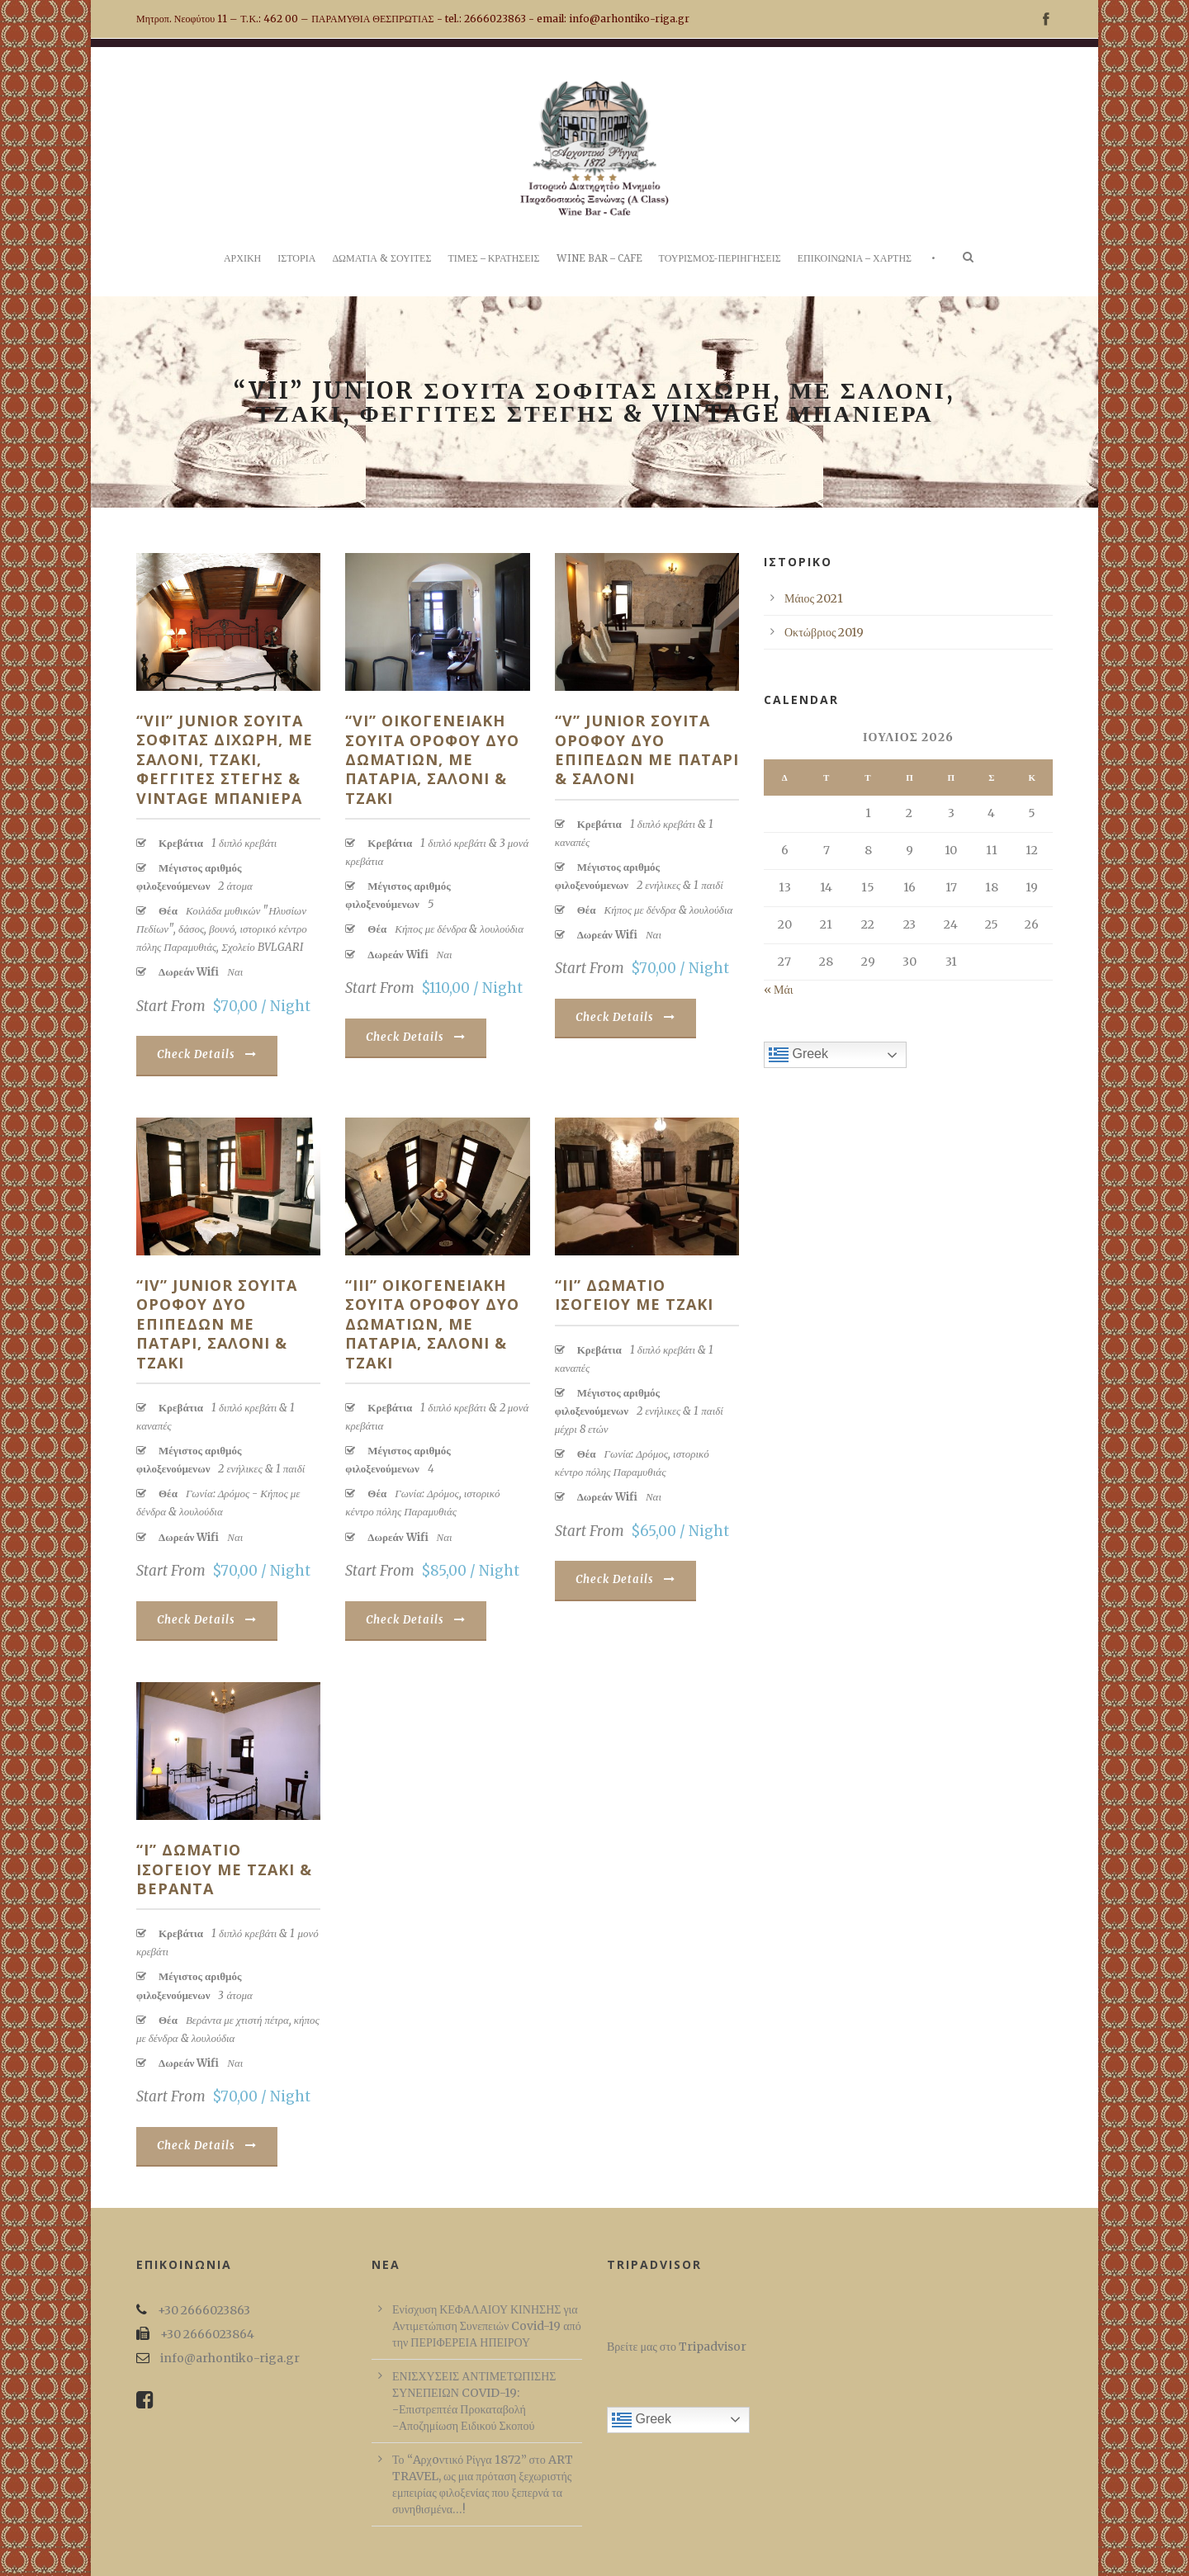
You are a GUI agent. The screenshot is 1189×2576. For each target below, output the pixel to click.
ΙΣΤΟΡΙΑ (296, 258)
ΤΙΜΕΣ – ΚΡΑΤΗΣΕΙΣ (493, 258)
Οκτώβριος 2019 (824, 632)
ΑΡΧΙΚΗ (242, 258)
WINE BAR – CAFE (599, 258)
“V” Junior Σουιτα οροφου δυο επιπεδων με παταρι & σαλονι (647, 749)
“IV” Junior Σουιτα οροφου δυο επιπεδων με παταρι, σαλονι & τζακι (216, 1324)
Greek (798, 1055)
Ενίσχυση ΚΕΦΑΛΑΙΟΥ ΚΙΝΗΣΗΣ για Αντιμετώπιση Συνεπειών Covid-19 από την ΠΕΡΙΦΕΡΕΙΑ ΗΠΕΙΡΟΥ (486, 2326)
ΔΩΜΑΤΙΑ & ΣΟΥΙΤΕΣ (381, 258)
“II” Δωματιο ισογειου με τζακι (634, 1294)
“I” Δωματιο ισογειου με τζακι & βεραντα (224, 1869)
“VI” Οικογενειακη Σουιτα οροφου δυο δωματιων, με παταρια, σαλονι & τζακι (432, 759)
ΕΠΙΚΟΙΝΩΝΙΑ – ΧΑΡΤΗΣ (855, 258)
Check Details (207, 1054)
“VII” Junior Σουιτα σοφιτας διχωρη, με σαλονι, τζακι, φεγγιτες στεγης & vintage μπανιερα (224, 759)
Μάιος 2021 (813, 598)
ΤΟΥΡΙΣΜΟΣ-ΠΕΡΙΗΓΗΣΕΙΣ (720, 258)
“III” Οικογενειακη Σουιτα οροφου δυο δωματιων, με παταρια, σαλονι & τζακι (432, 1324)
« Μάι (778, 989)
